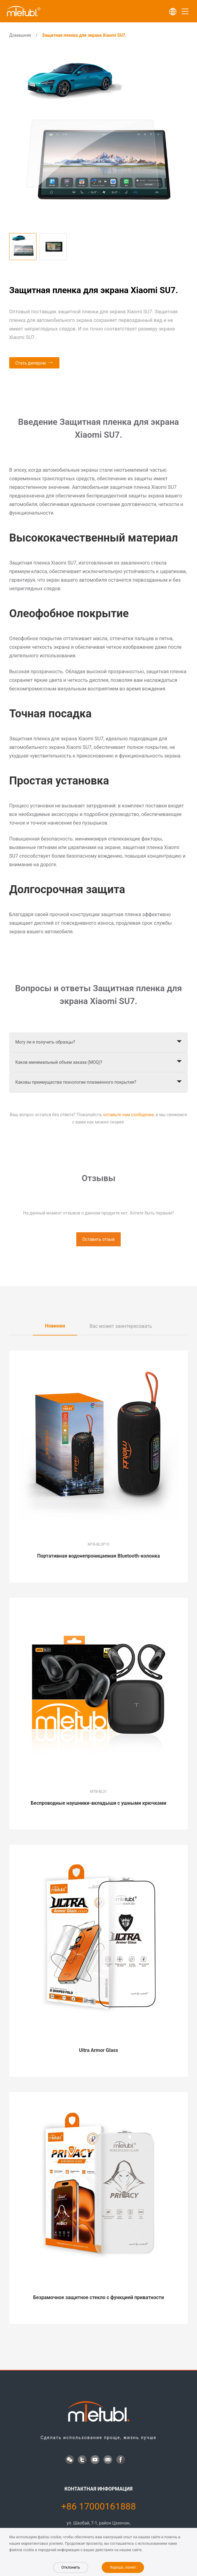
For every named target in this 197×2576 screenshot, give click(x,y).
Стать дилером (30, 363)
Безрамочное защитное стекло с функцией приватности (98, 2297)
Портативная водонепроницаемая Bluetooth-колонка (98, 1556)
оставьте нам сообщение (128, 1114)
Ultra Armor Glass (98, 2050)
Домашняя (20, 35)
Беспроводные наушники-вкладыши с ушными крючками (98, 1803)
